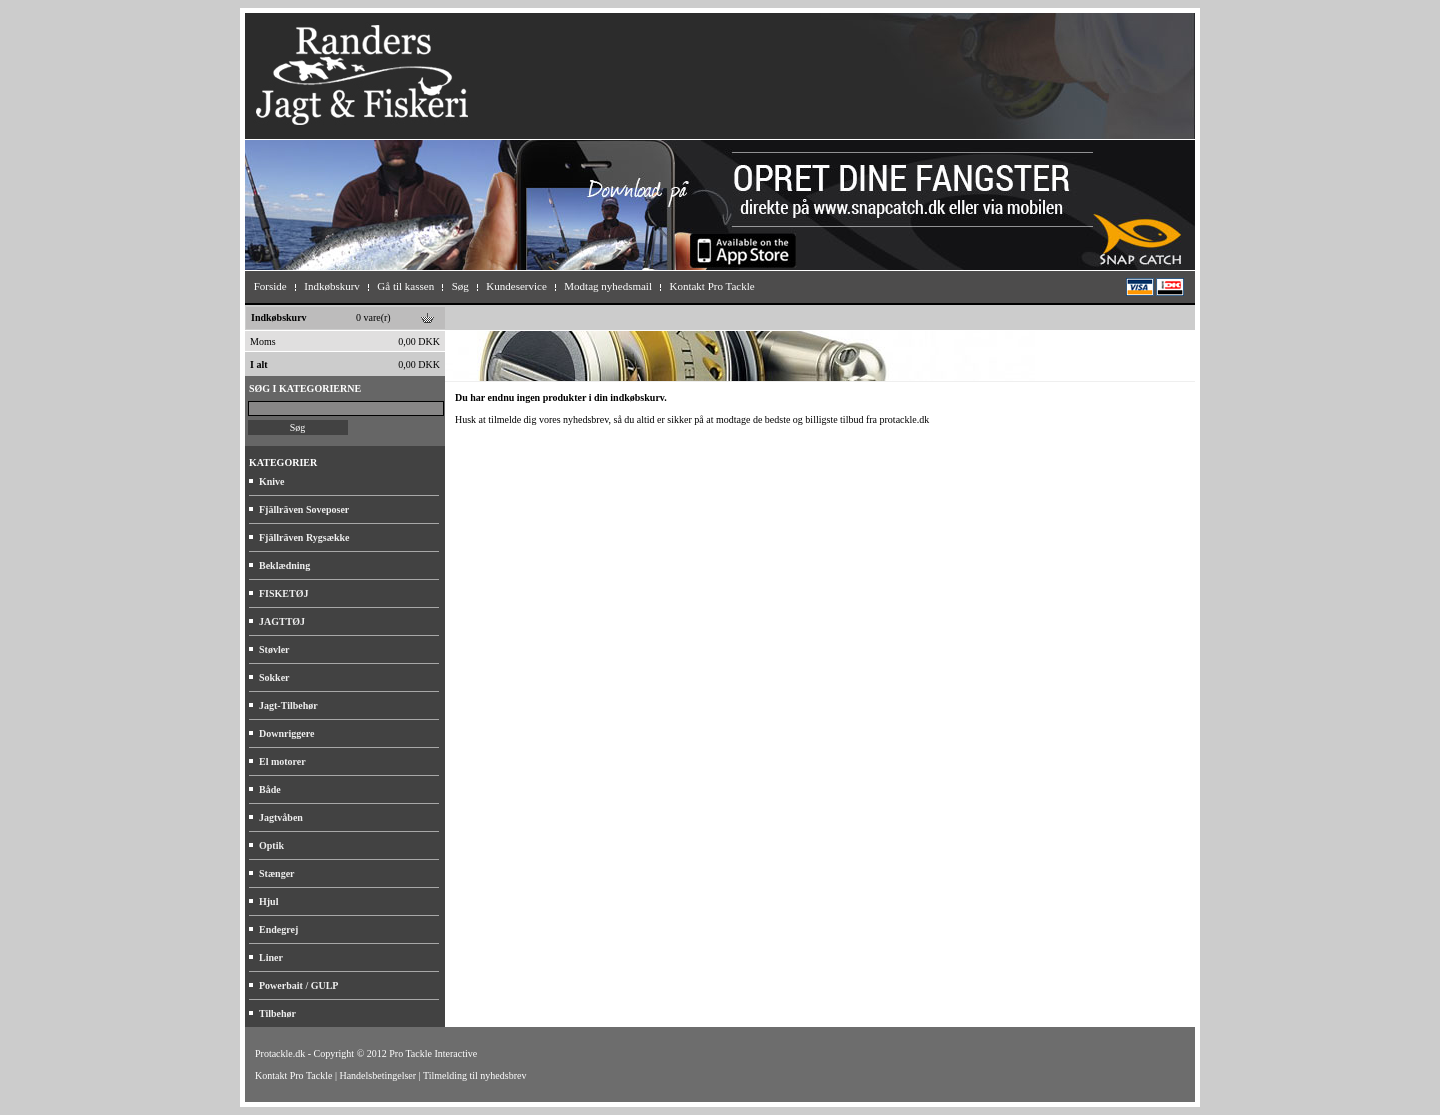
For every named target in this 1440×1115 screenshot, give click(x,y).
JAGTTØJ (282, 621)
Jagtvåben (281, 817)
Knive (272, 481)
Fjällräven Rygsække (304, 537)
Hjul (268, 901)
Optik (271, 845)
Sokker (274, 677)
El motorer (282, 761)
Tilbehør (277, 1013)
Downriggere (286, 733)
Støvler (274, 649)
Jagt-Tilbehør (288, 705)
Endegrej (278, 929)
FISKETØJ (283, 593)
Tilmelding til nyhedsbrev (475, 1075)
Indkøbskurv (279, 317)
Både (270, 789)
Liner (271, 957)
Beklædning (284, 565)
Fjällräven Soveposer (304, 509)
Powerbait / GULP (298, 985)
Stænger (277, 873)
